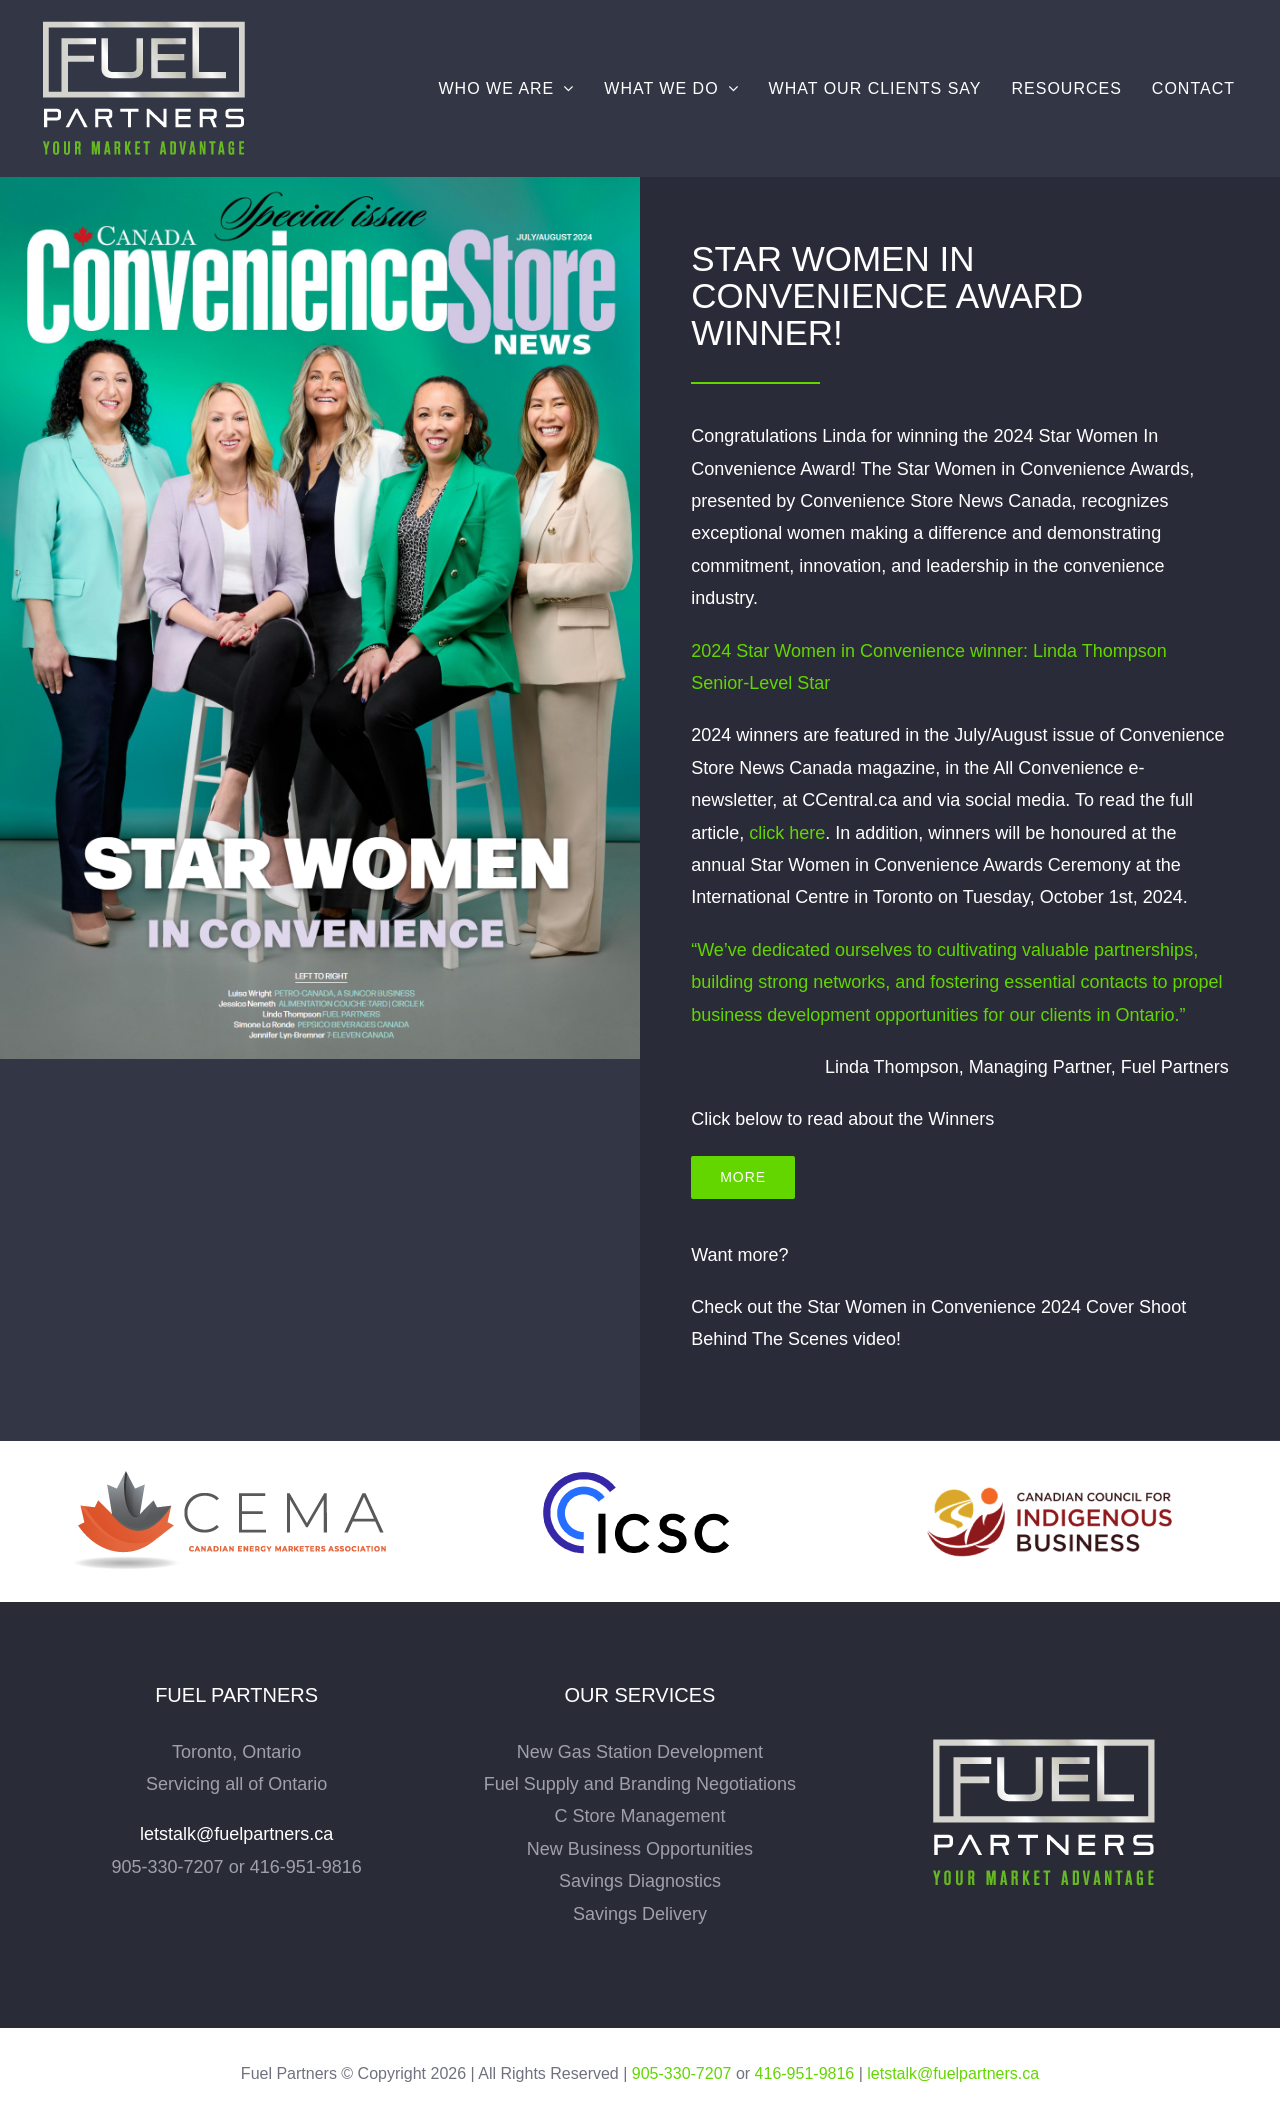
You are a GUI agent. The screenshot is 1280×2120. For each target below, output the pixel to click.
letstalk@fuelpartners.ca (236, 1834)
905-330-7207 (682, 2073)
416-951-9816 (805, 2073)
